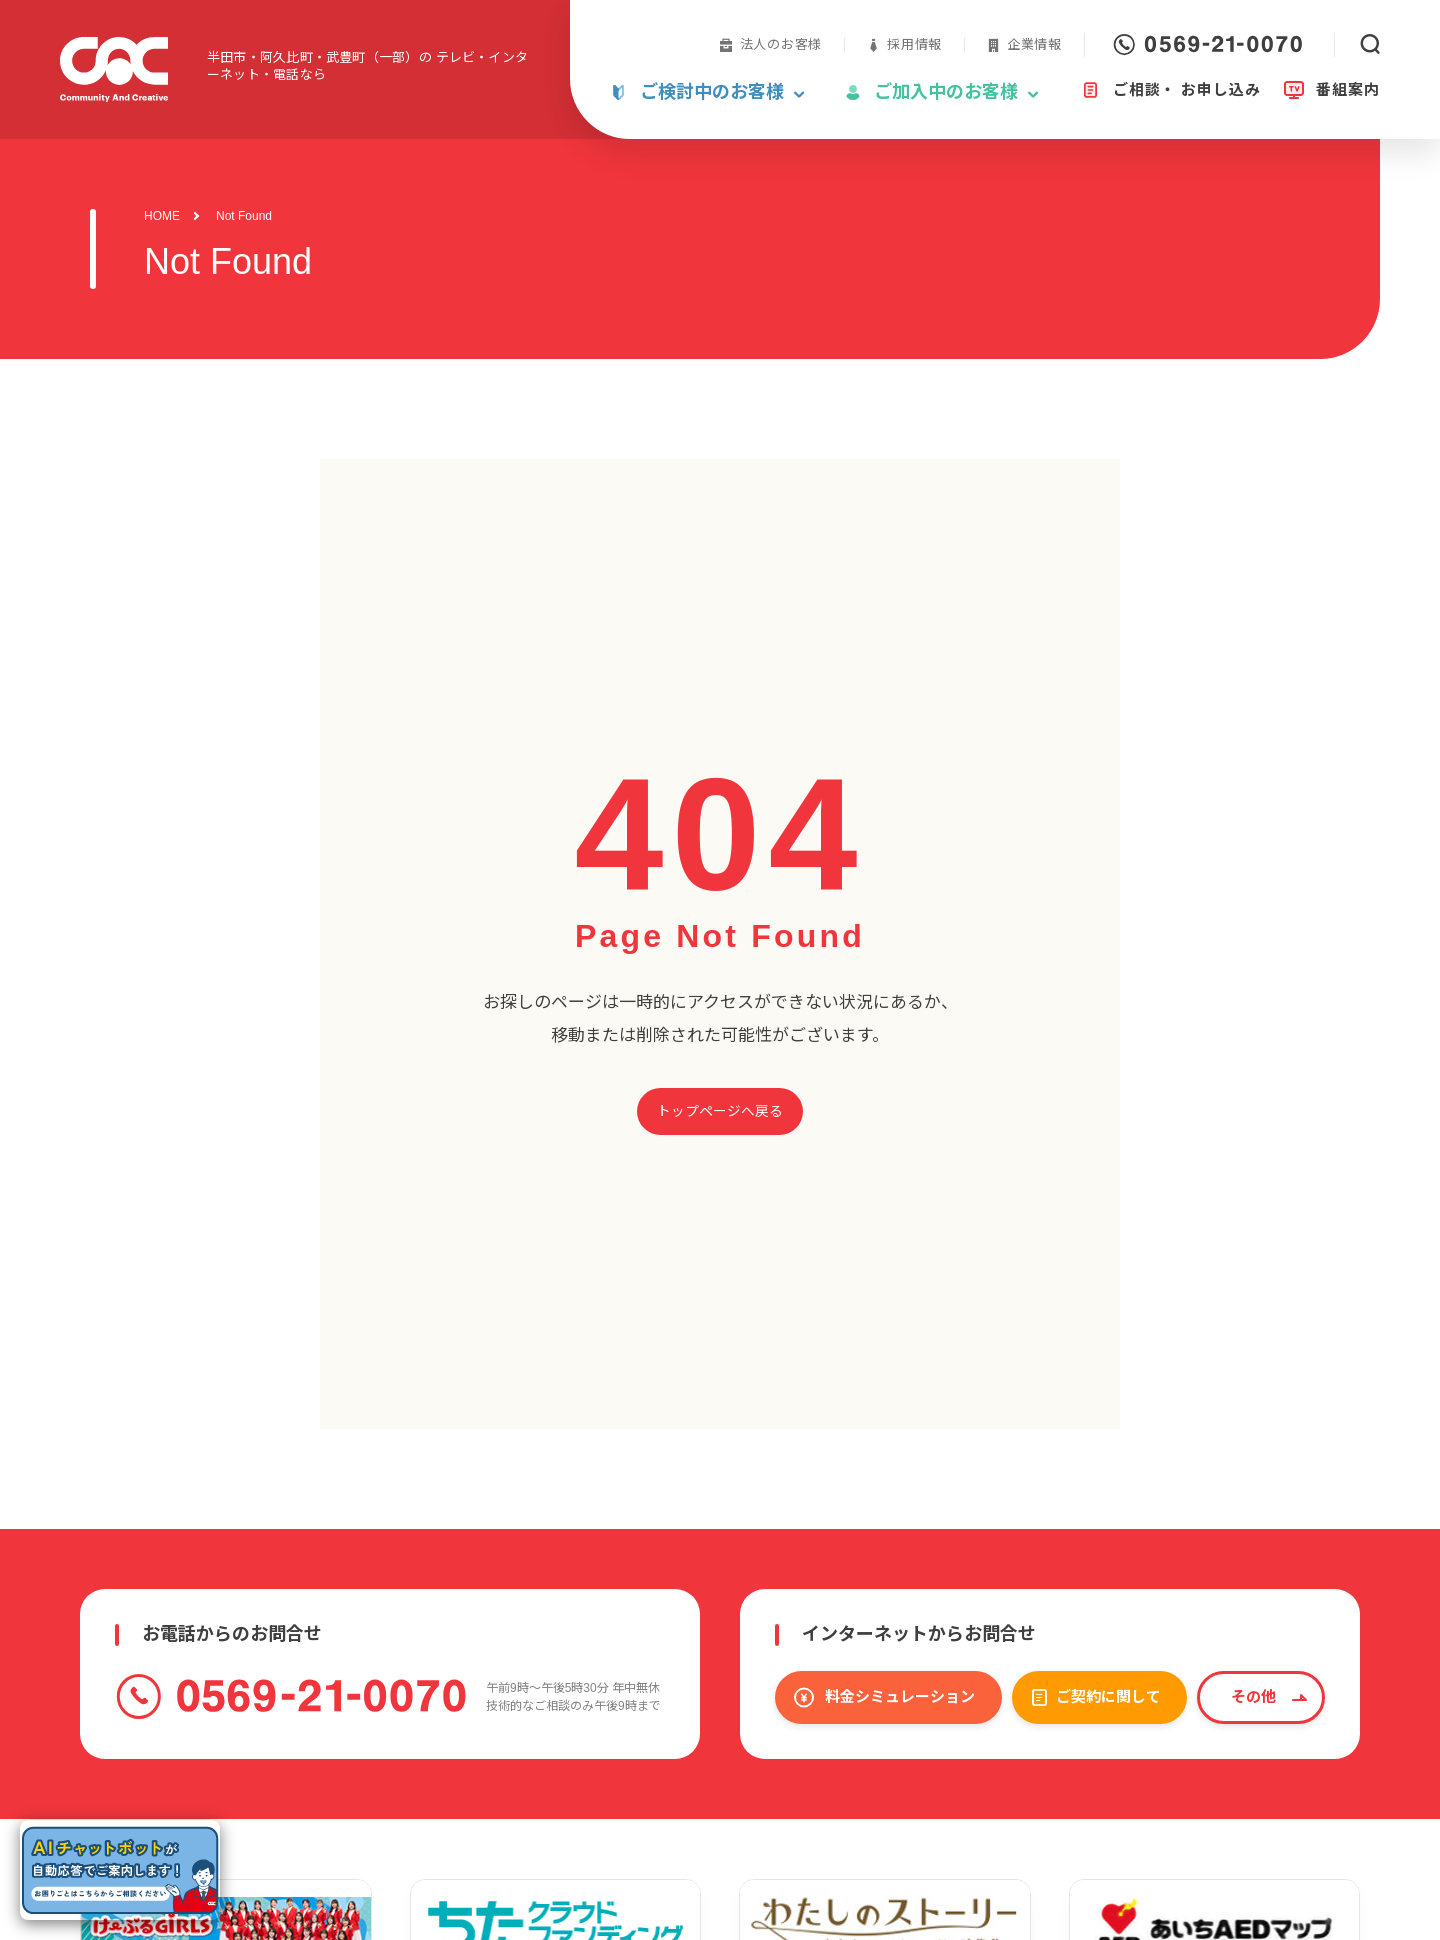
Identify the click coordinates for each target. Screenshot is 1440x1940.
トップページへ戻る (720, 1111)
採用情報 (914, 44)
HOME (162, 216)
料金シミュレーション (900, 1696)
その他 (1253, 1696)
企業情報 (1034, 44)
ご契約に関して (1108, 1696)
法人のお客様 (781, 44)
